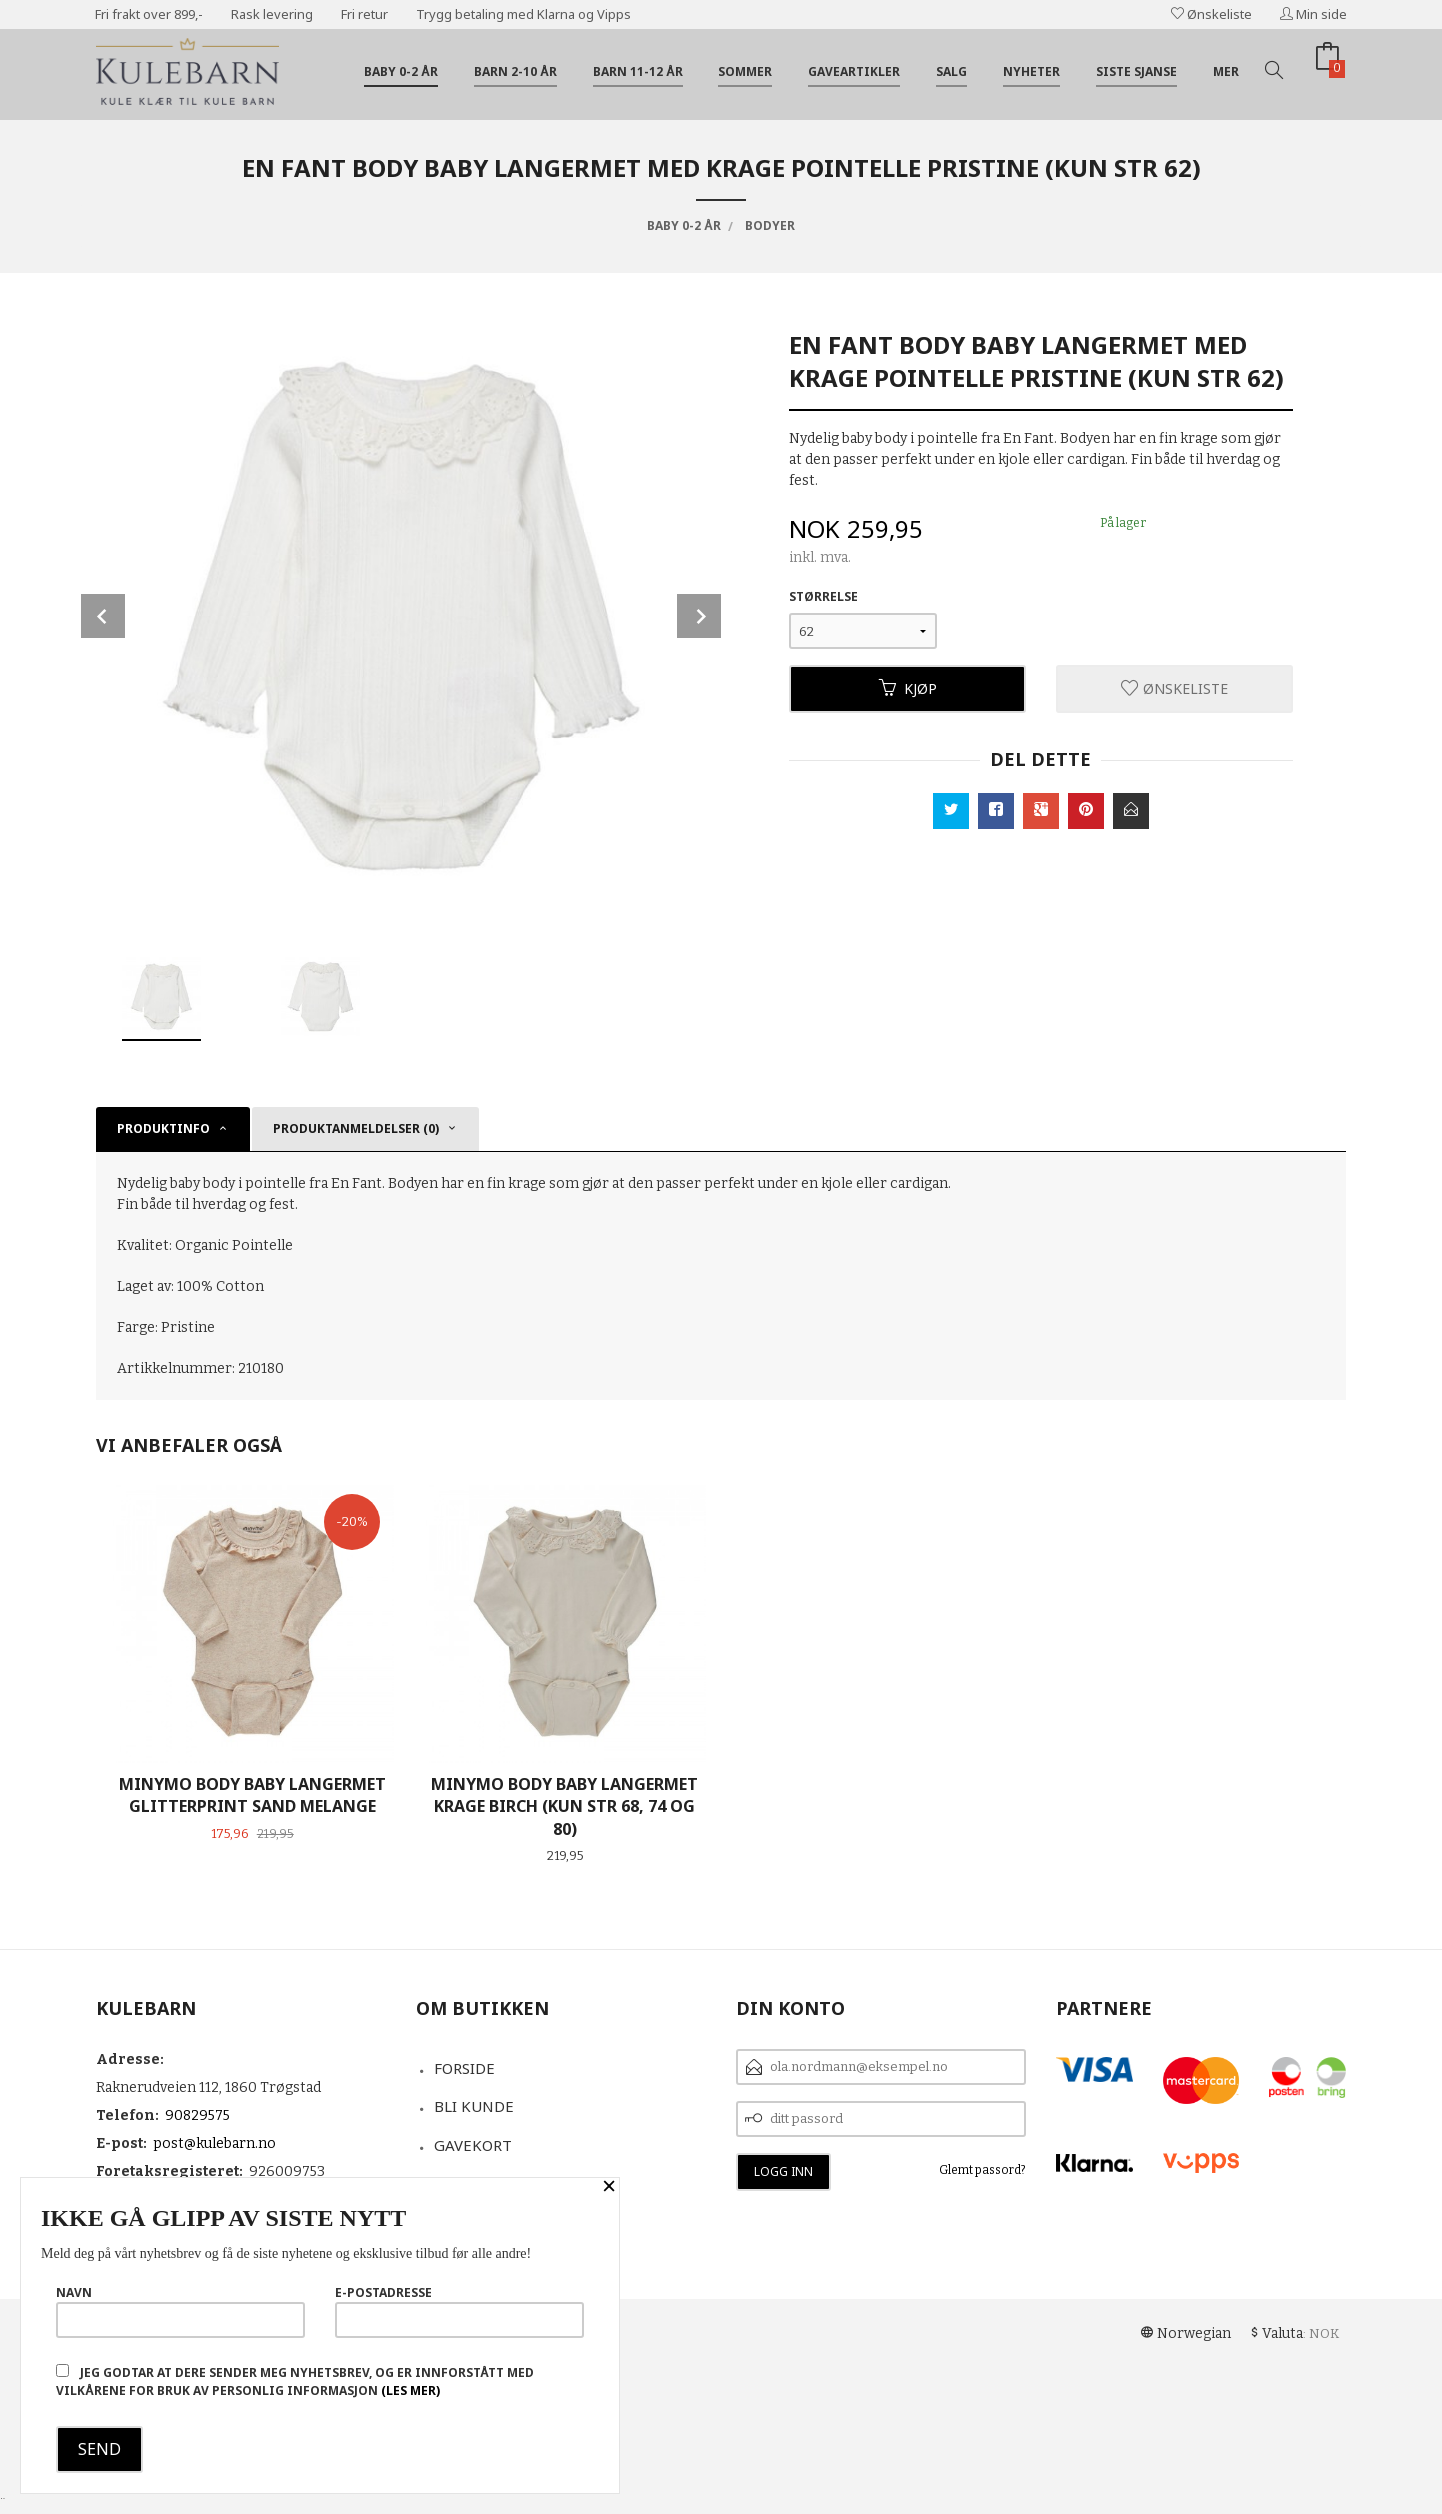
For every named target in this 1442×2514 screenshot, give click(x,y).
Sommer (745, 71)
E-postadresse (459, 2311)
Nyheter (1031, 71)
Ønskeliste (1211, 14)
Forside (464, 2068)
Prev (103, 616)
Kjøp (908, 688)
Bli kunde (474, 2106)
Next (699, 616)
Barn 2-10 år (515, 71)
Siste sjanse (1136, 71)
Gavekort (473, 2145)
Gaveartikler (854, 71)
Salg (951, 71)
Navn (180, 2311)
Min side (1313, 14)
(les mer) (410, 2390)
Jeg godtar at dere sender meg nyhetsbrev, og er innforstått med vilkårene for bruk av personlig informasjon (295, 2381)
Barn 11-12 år (638, 71)
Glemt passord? (982, 2170)
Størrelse (823, 596)
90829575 (197, 2115)
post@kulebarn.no (214, 2143)
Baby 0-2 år (401, 71)
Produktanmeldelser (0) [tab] (356, 1128)
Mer (1226, 71)
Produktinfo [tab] (163, 1128)
